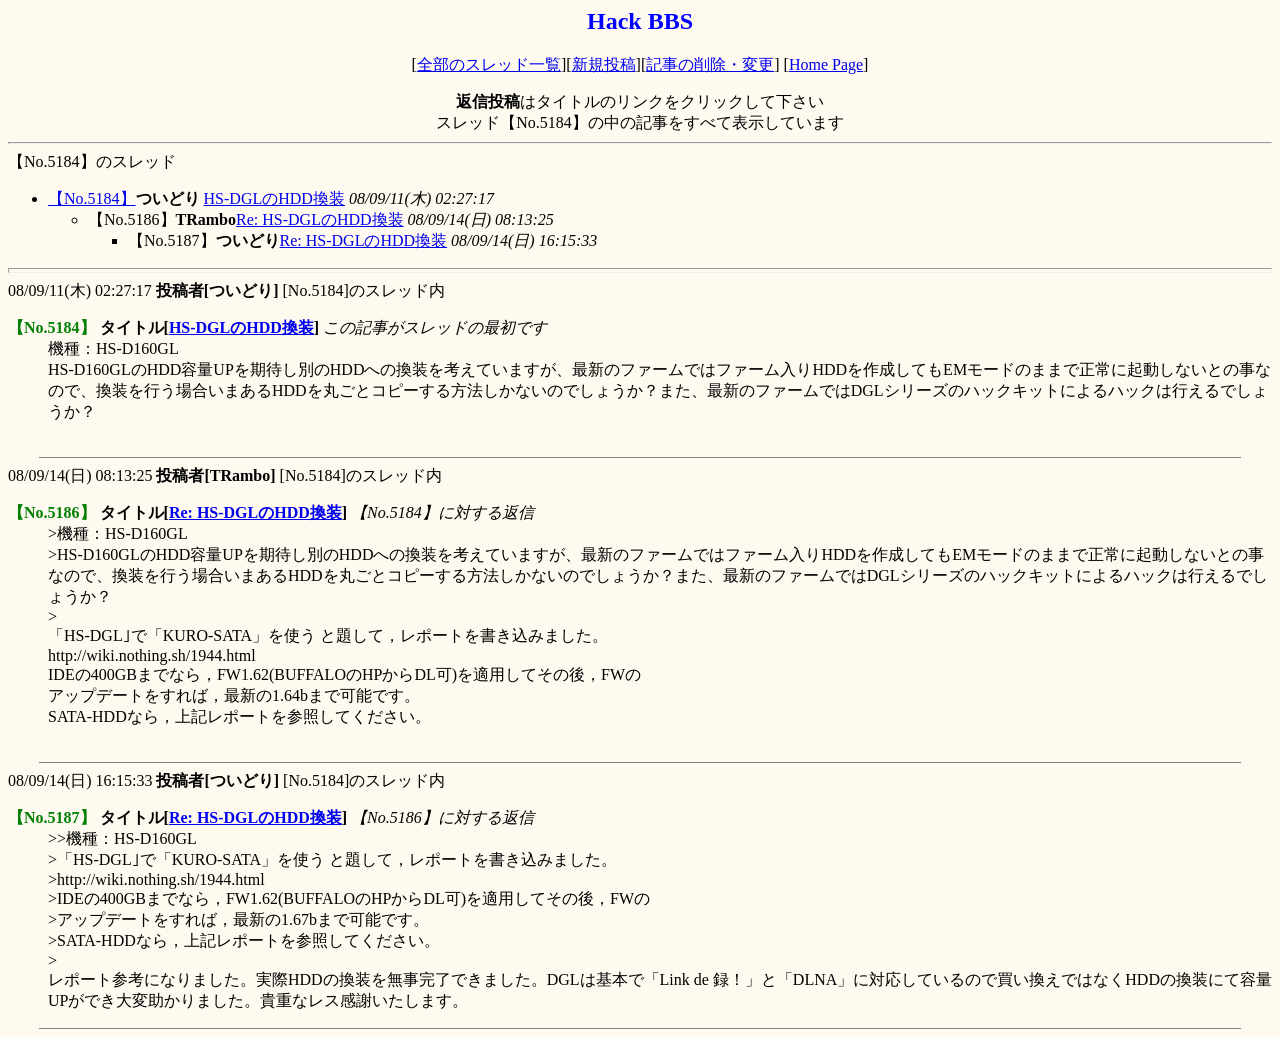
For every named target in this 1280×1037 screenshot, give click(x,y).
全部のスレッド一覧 (489, 64)
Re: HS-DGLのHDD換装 (320, 219)
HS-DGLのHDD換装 (274, 198)
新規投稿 (604, 64)
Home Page (826, 64)
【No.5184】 (92, 198)
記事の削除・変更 (710, 64)
